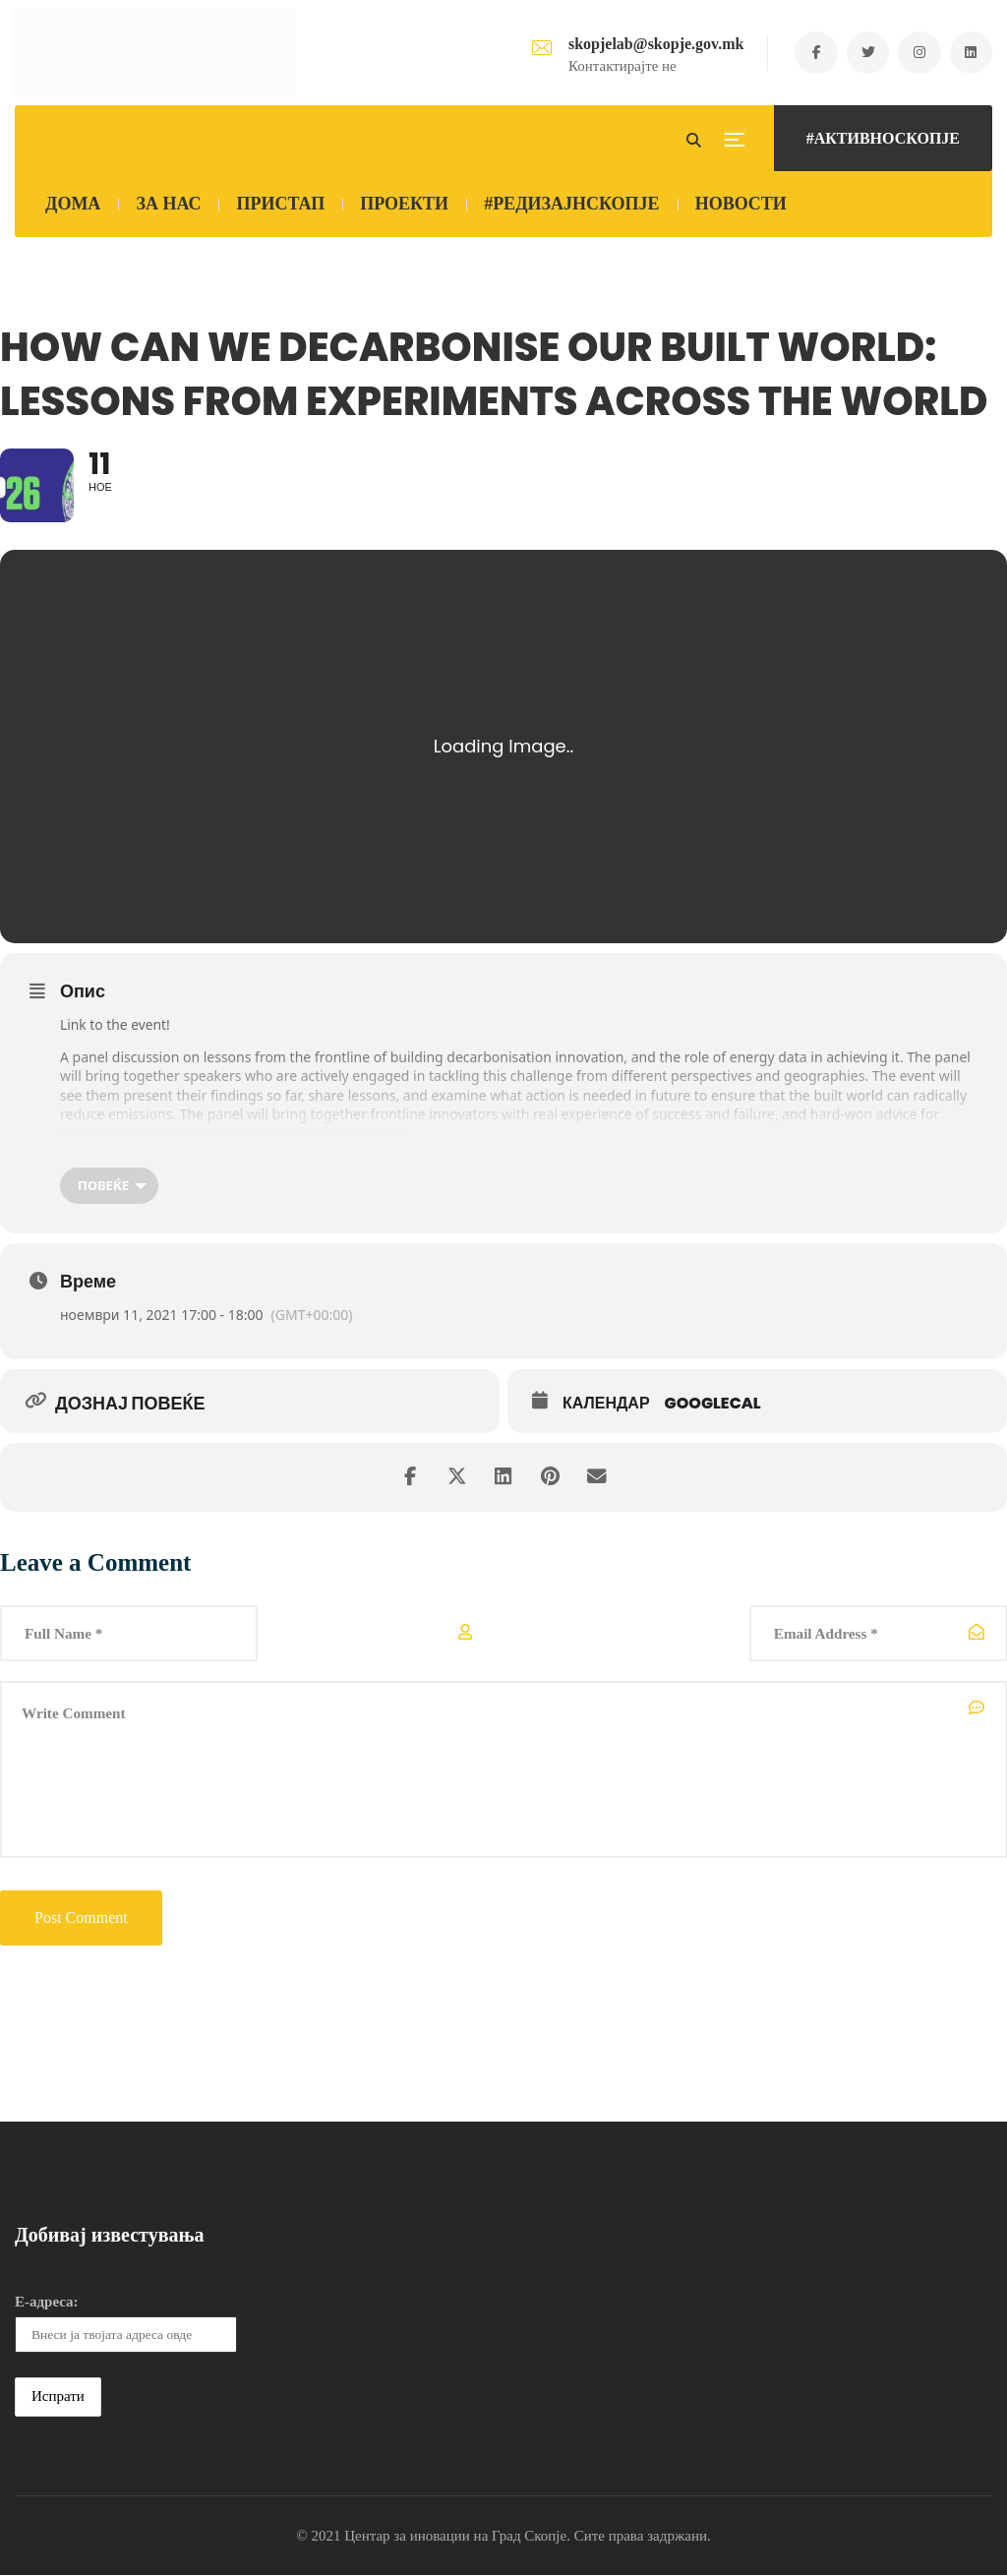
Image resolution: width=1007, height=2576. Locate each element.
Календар (606, 1404)
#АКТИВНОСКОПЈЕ (883, 138)
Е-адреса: (47, 2303)
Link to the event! (115, 1025)
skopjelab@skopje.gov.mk (650, 43)
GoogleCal (713, 1404)
